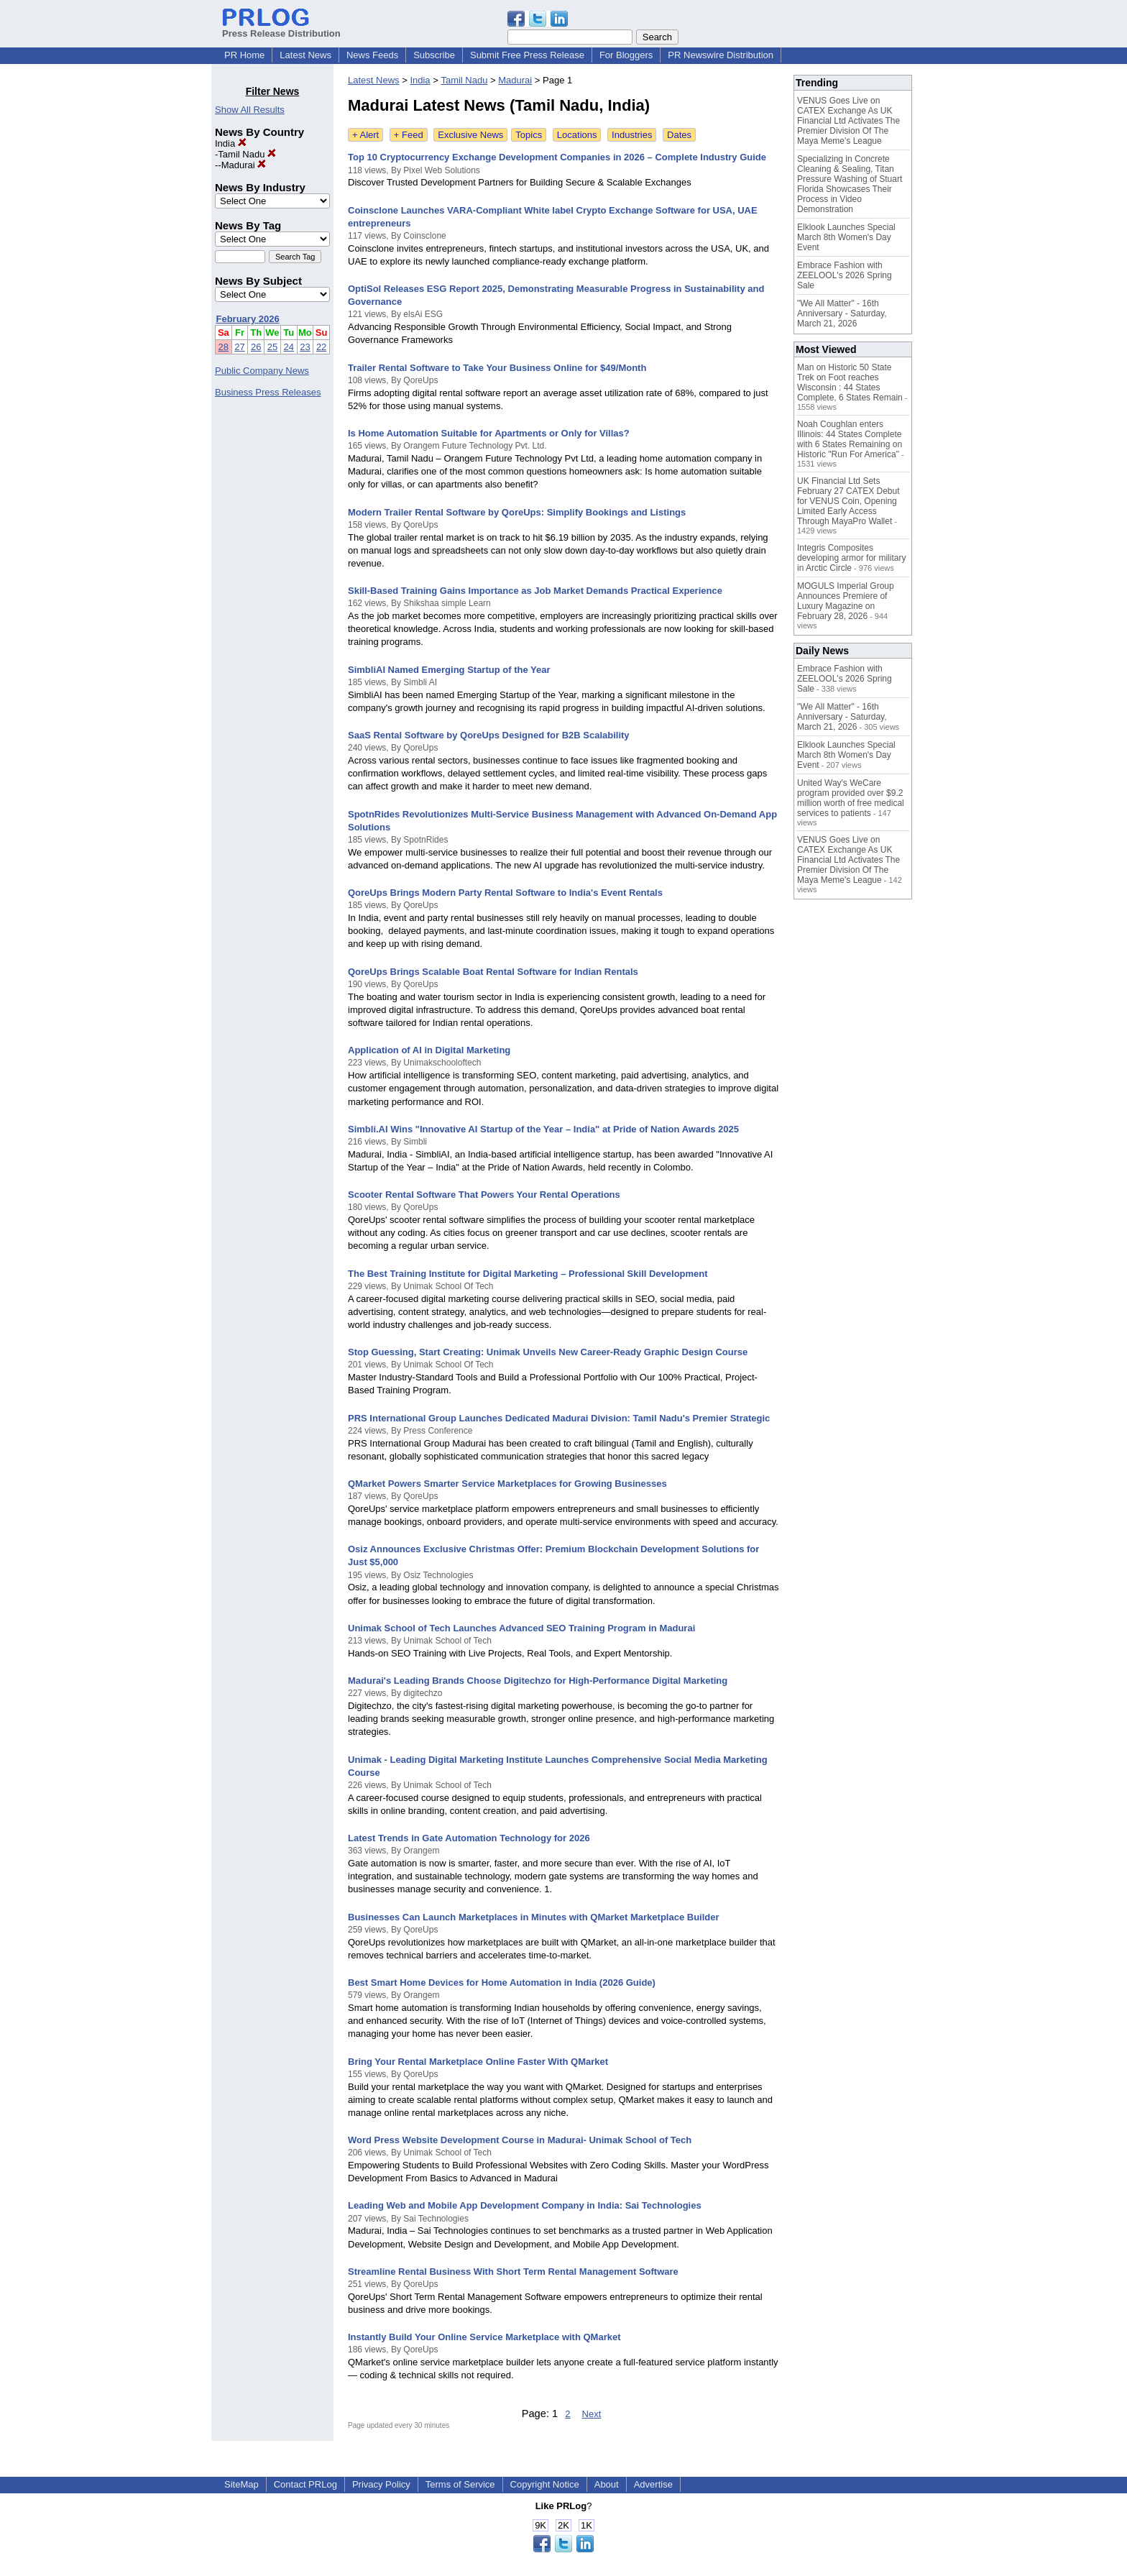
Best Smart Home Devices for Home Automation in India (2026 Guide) (502, 1982)
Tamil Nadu (247, 154)
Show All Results (250, 109)
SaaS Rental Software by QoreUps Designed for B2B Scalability (489, 735)
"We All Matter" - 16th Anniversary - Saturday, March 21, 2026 (842, 313)
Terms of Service (460, 2484)
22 (321, 347)
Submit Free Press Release (527, 55)
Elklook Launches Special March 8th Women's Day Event (846, 237)
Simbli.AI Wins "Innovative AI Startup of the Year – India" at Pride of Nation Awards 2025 (543, 1129)
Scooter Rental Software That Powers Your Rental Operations (484, 1194)
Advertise (653, 2484)
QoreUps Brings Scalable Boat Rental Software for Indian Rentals (493, 971)
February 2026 (248, 318)
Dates (679, 134)
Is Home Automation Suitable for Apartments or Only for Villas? (489, 433)
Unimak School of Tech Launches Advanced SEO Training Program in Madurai (521, 1628)
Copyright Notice (544, 2484)
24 (289, 347)
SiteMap (241, 2484)
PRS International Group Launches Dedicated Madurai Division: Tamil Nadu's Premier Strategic (559, 1418)
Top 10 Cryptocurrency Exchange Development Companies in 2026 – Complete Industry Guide (557, 157)
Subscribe (434, 55)
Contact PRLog (305, 2484)
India (231, 143)
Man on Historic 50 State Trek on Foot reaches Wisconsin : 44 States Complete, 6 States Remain (850, 382)
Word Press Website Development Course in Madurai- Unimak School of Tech (519, 2140)
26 (256, 347)
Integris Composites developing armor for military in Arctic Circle (851, 558)
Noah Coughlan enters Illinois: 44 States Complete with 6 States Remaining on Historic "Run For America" (849, 439)
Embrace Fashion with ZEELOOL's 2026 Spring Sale (844, 275)
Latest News (305, 55)
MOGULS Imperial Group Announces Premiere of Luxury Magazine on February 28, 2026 (845, 601)
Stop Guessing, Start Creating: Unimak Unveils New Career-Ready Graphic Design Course (548, 1352)
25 (272, 347)
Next (592, 2413)
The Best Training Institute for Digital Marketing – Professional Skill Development (528, 1273)
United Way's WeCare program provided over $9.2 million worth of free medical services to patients (850, 798)
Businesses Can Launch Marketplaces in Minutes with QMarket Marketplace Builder (533, 1917)
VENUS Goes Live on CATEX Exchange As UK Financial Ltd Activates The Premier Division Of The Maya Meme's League (848, 121)
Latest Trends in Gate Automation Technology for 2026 (469, 1838)
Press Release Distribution (281, 28)
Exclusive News (470, 134)
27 (239, 347)
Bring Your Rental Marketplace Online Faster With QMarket (478, 2061)
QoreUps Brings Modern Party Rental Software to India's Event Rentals (505, 892)
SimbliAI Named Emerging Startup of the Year (449, 669)
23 (305, 347)
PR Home (244, 55)
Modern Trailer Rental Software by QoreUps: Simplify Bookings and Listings (517, 512)
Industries (632, 134)
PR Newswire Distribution (720, 55)
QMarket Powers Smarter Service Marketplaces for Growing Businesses (507, 1483)
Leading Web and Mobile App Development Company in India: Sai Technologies (525, 2205)
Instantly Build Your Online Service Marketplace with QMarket (484, 2337)
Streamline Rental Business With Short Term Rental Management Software (513, 2271)
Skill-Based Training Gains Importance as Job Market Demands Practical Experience (535, 590)
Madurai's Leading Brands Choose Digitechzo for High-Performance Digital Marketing (537, 1680)
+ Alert (365, 134)
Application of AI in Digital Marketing (429, 1050)
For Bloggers (626, 55)
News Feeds (372, 55)
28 (223, 347)
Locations (577, 134)
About (606, 2484)
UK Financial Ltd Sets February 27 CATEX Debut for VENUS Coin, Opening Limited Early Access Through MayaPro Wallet (848, 501)
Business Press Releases (268, 392)
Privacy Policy (381, 2484)
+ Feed (408, 134)
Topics (528, 134)
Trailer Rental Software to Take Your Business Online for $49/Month (497, 367)
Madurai (244, 165)
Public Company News (262, 370)
